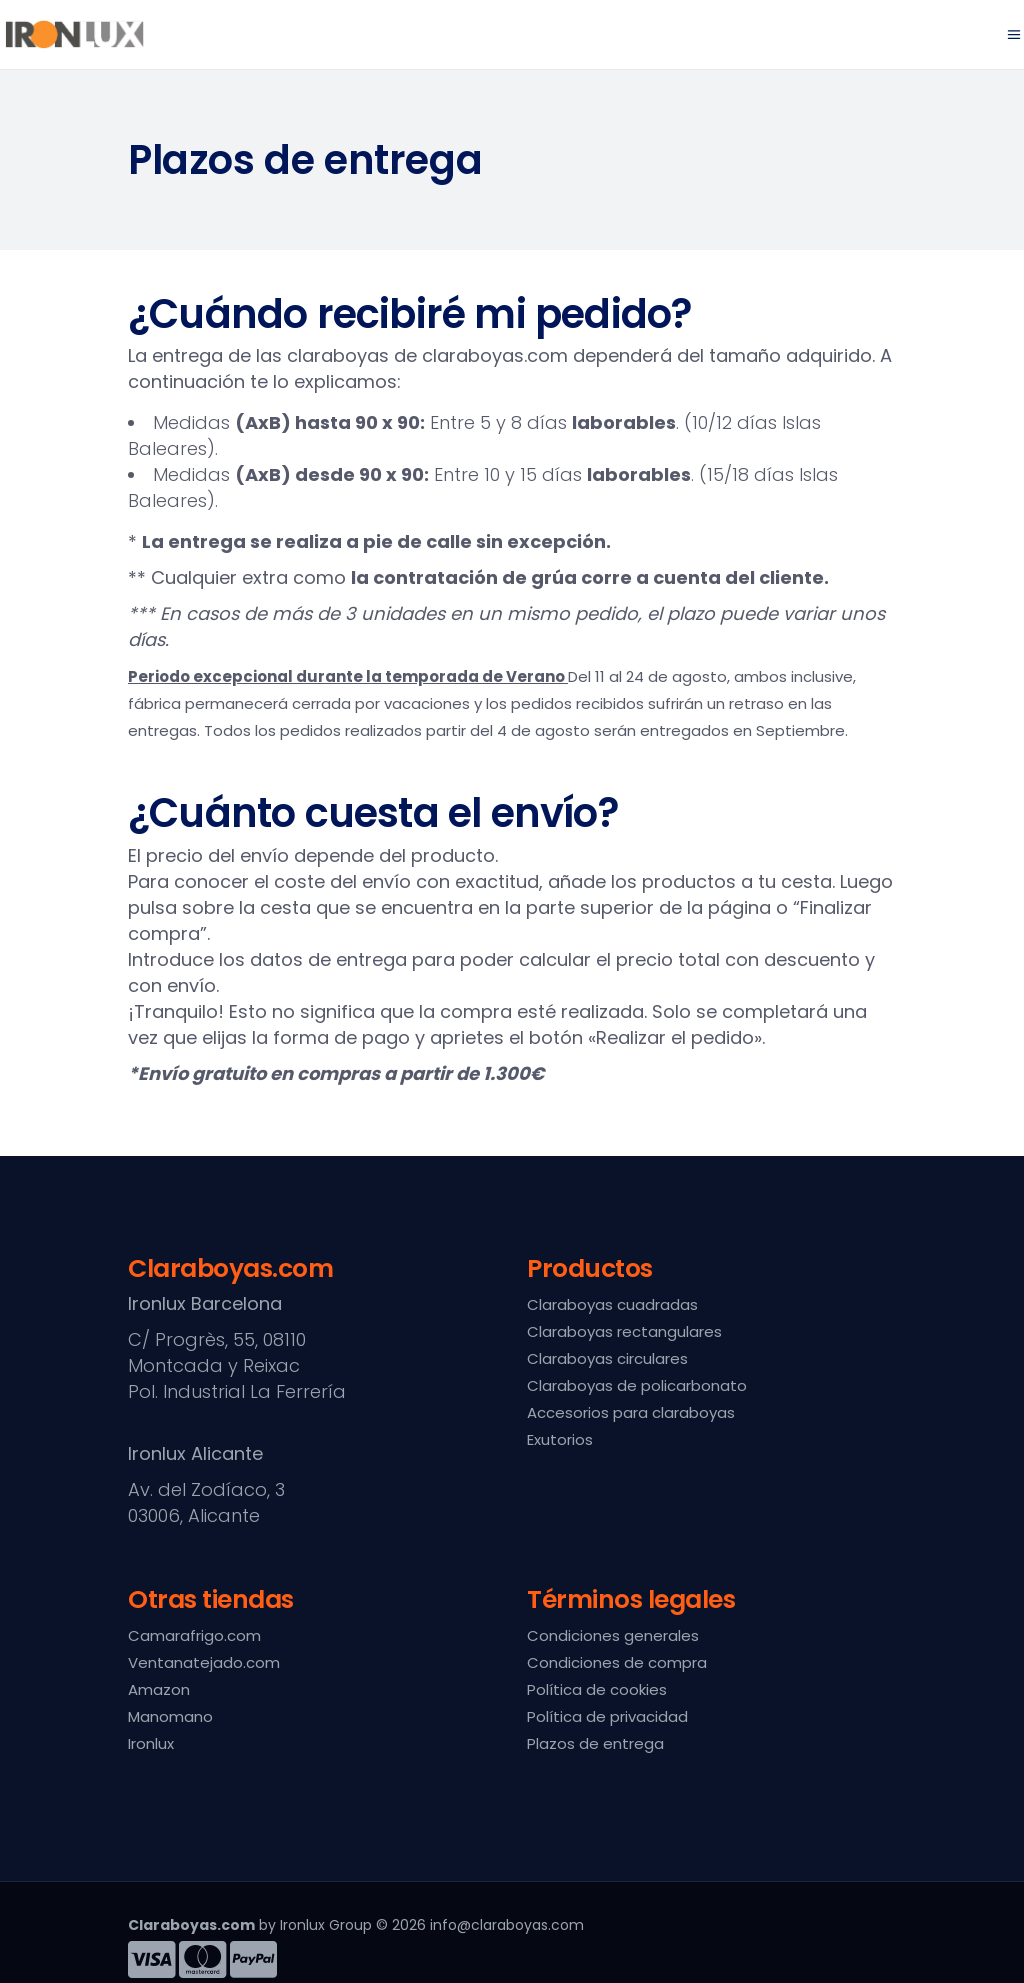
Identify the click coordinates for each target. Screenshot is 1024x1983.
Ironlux (151, 1743)
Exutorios (560, 1439)
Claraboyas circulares (607, 1358)
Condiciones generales (613, 1635)
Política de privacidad (607, 1716)
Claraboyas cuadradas (612, 1304)
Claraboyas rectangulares (624, 1331)
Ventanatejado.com (204, 1662)
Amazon (159, 1689)
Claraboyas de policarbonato (637, 1385)
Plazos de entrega (595, 1743)
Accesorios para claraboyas (631, 1412)
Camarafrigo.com (194, 1635)
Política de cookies (597, 1689)
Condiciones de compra (617, 1662)
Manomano (170, 1716)
